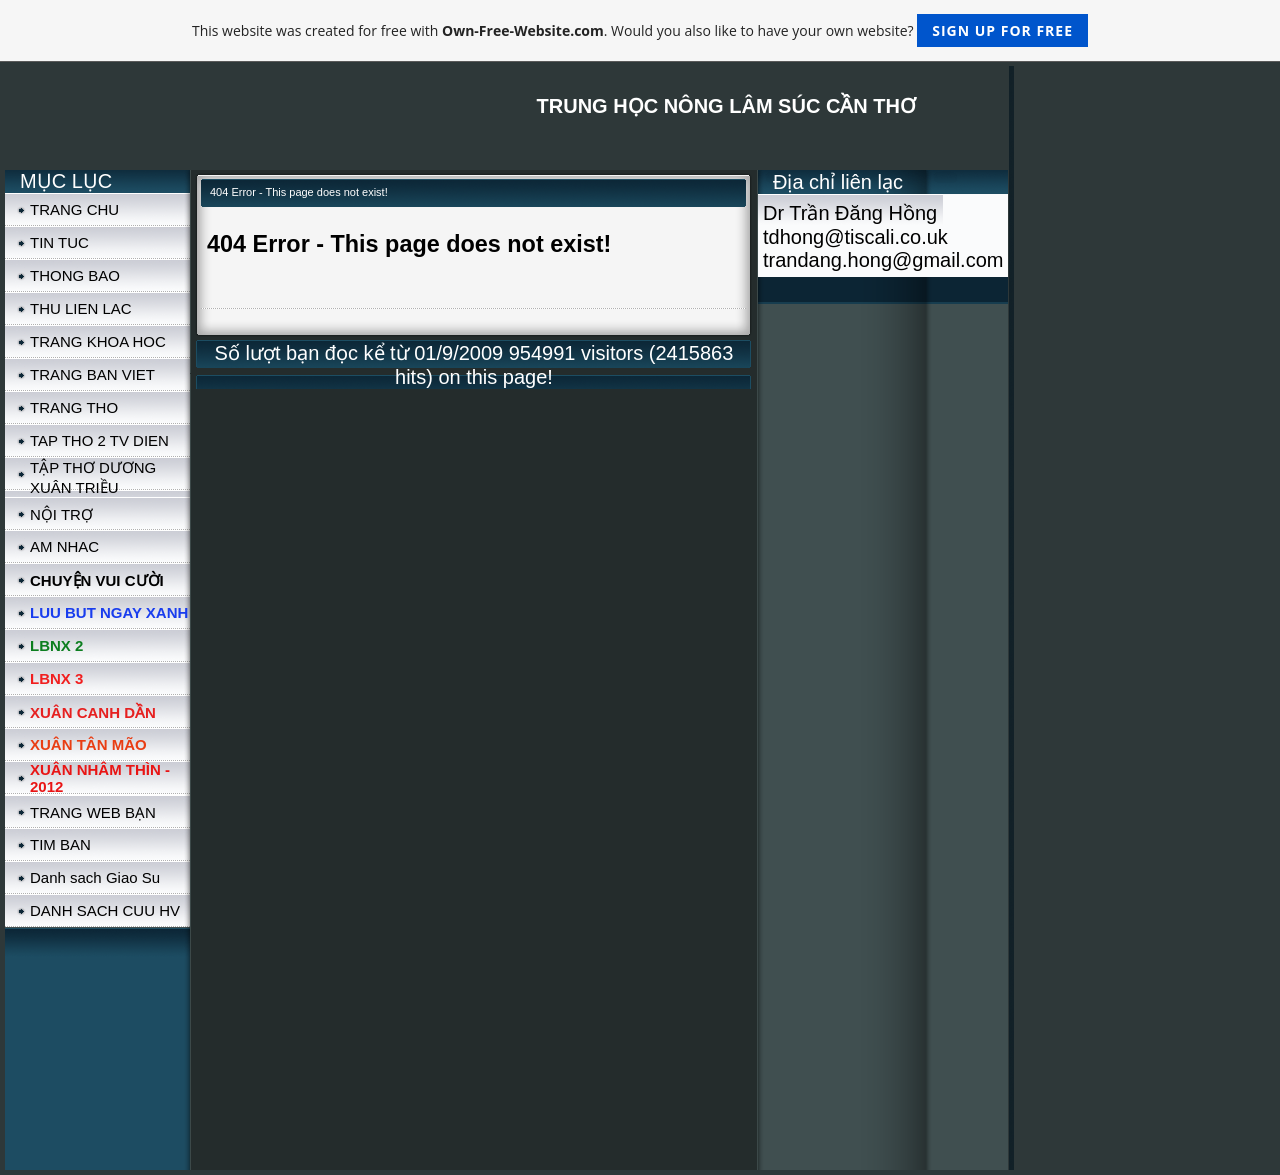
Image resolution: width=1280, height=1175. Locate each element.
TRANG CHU (74, 209)
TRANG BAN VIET (92, 374)
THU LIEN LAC (81, 308)
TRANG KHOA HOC (98, 341)
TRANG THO (74, 407)
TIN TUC (59, 242)
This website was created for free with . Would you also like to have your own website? (640, 30)
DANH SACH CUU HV (105, 910)
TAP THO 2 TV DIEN (99, 440)
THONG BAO (75, 275)
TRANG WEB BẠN (93, 812)
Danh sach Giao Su (95, 877)
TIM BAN (60, 844)
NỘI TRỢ (61, 514)
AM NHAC (64, 546)
